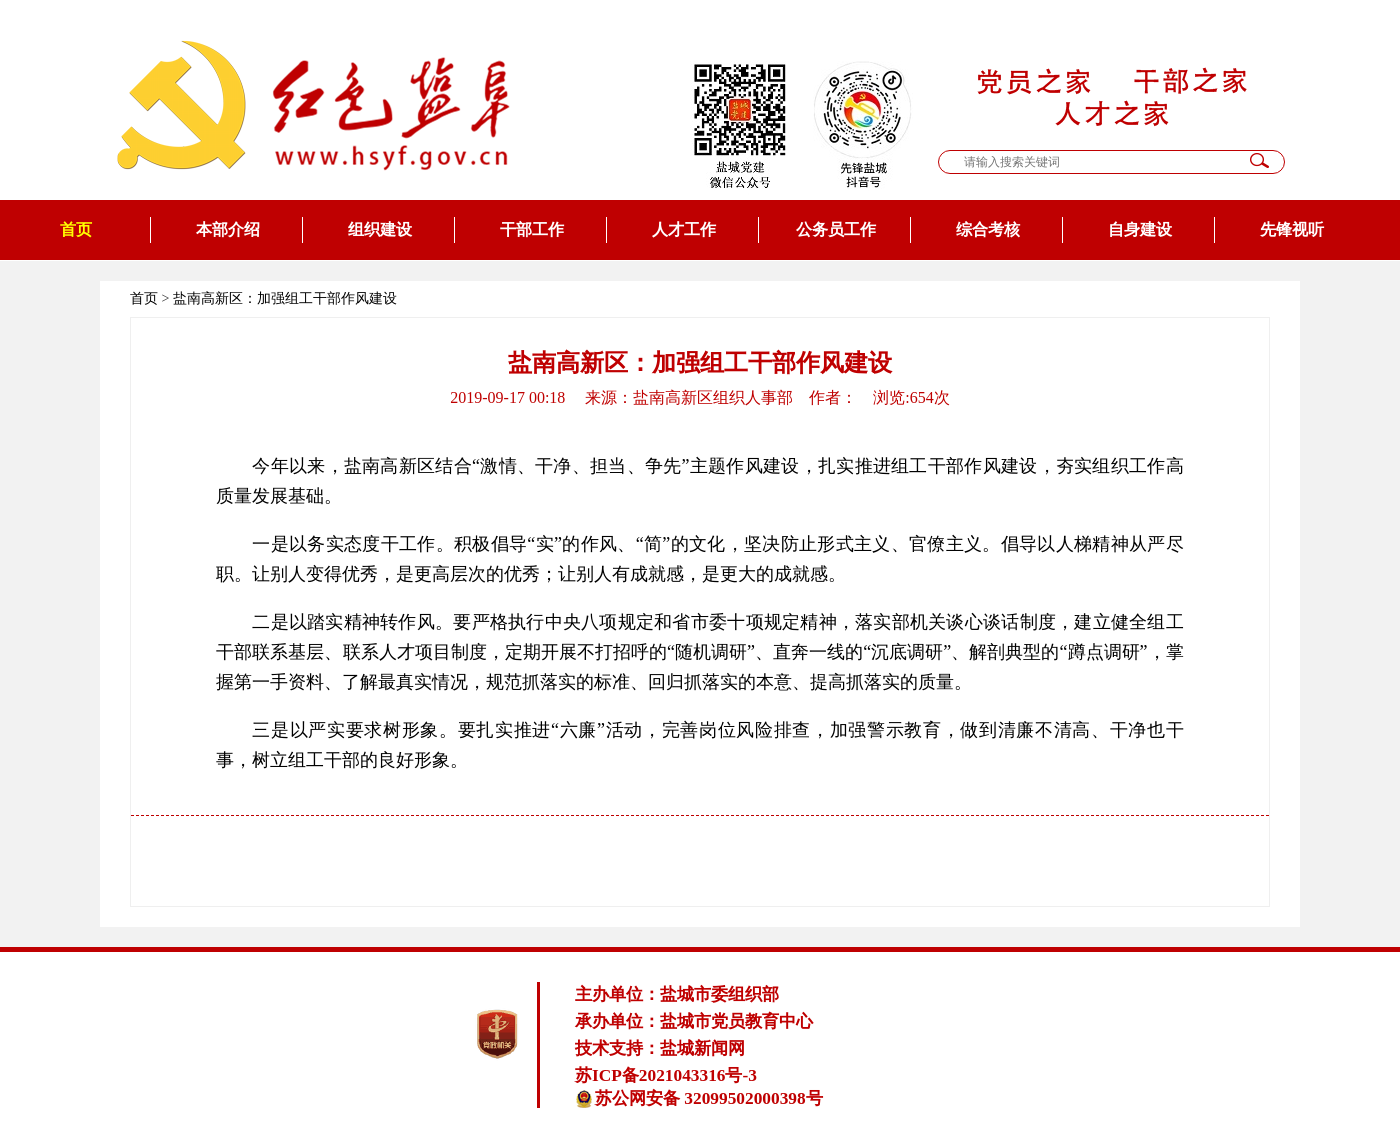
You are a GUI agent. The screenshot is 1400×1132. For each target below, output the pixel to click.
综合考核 (988, 229)
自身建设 (1140, 229)
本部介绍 (228, 229)
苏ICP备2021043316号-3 (666, 1075)
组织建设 (380, 229)
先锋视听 (1292, 229)
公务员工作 (836, 229)
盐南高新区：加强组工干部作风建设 (285, 298)
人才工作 (684, 229)
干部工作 (532, 229)
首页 (76, 229)
